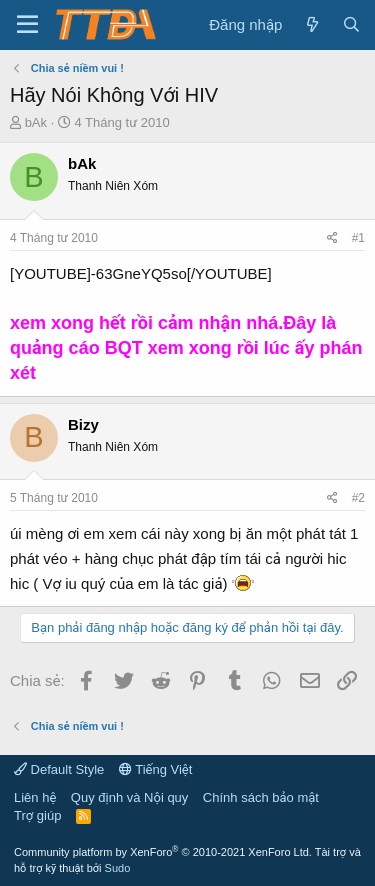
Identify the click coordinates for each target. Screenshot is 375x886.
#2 (358, 498)
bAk (36, 122)
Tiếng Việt (156, 769)
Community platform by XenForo (163, 852)
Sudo (118, 868)
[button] (27, 25)
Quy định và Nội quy (130, 797)
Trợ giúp (37, 815)
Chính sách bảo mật (261, 797)
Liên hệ (35, 797)
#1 (358, 238)
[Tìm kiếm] (351, 24)
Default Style (59, 769)
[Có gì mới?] (311, 24)
